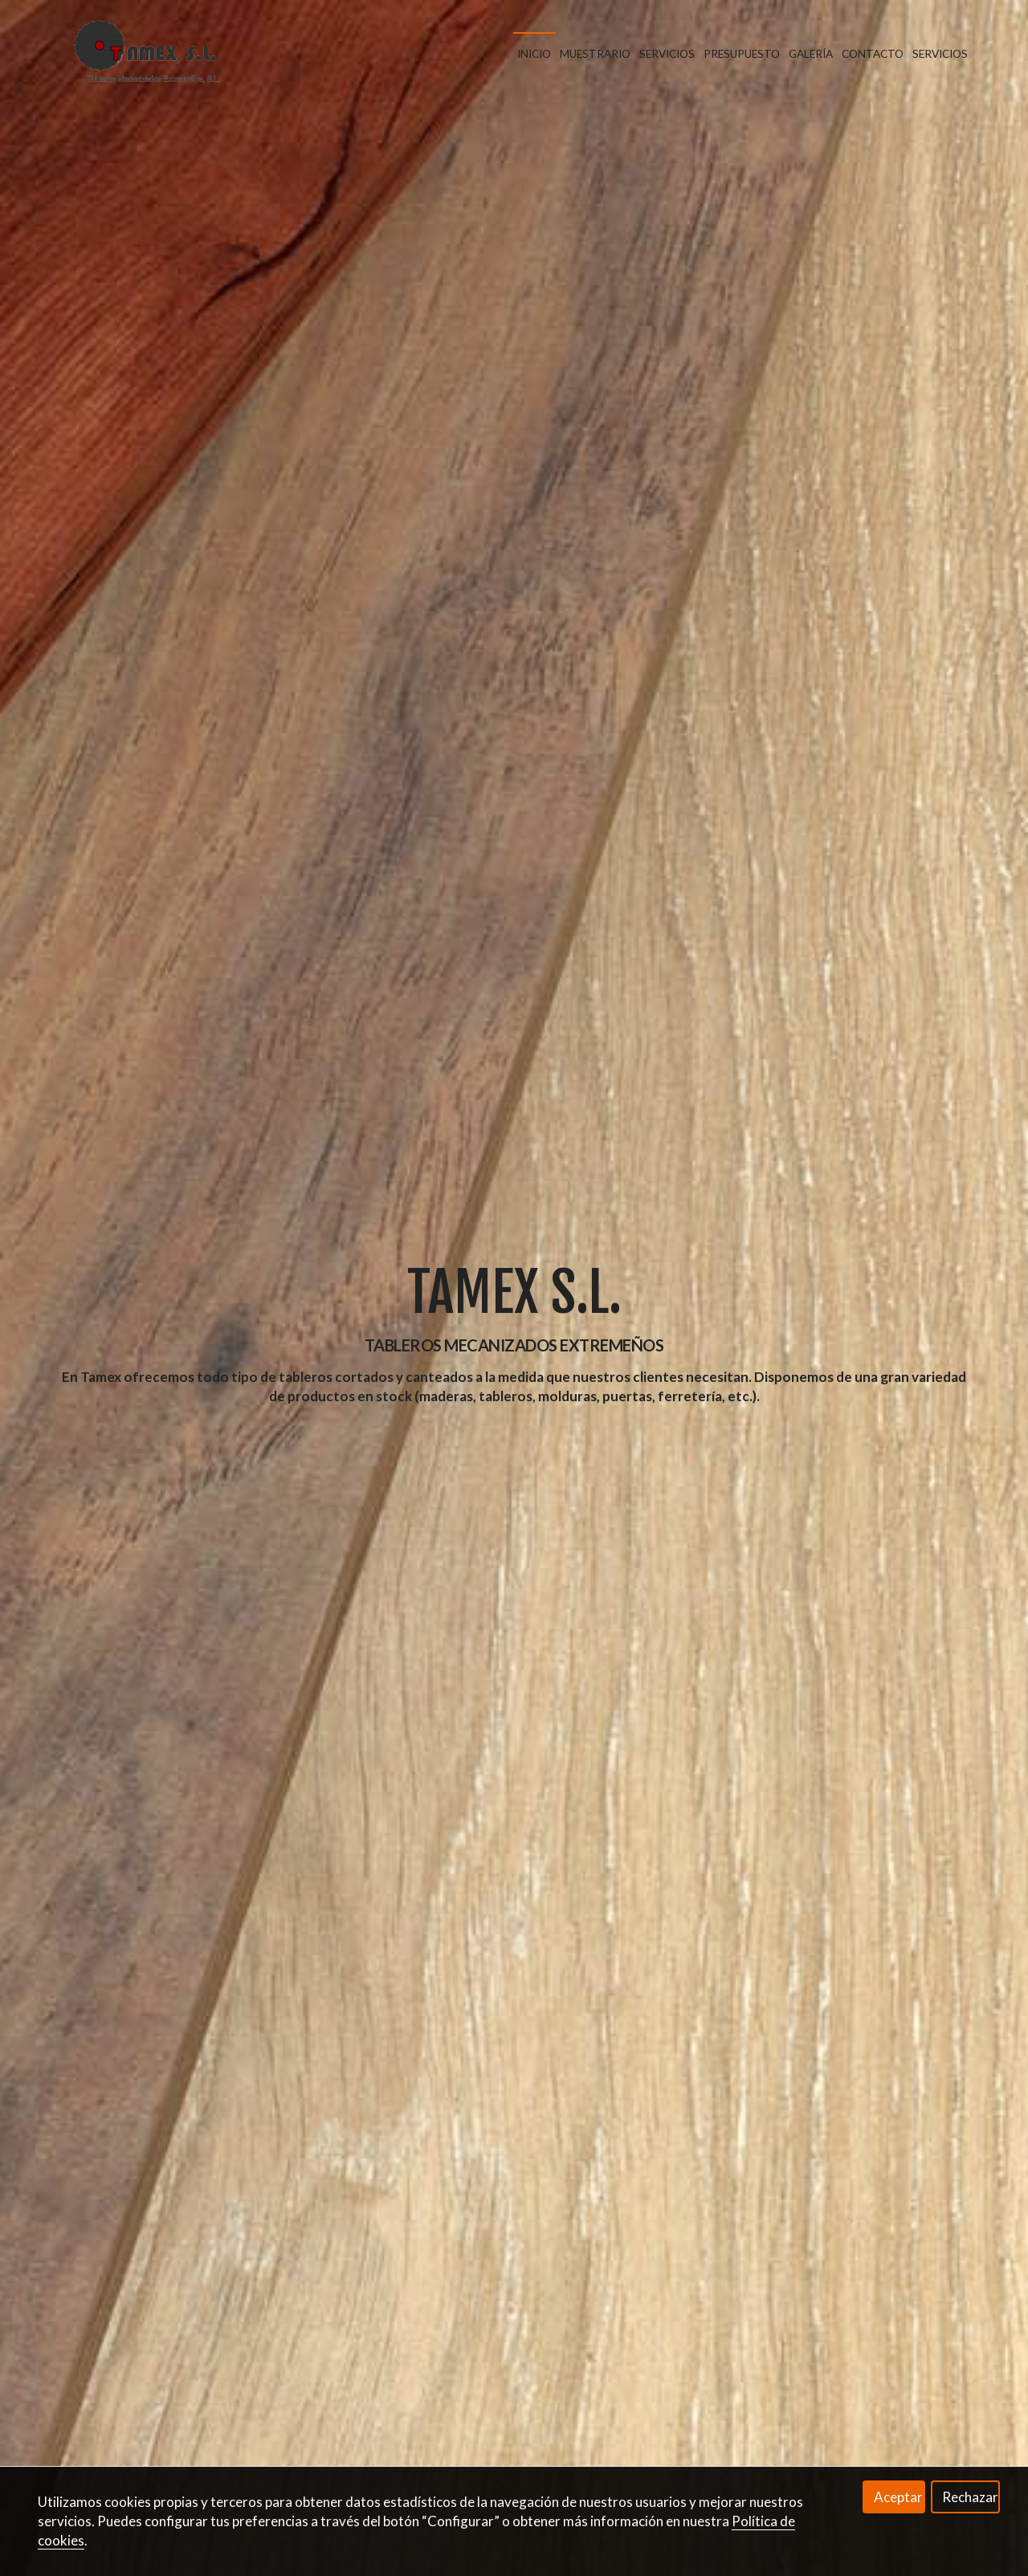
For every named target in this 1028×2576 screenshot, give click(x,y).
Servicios (667, 53)
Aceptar (898, 2496)
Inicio (534, 53)
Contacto (873, 53)
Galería (811, 53)
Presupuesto (742, 53)
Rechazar (970, 2496)
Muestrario (595, 53)
